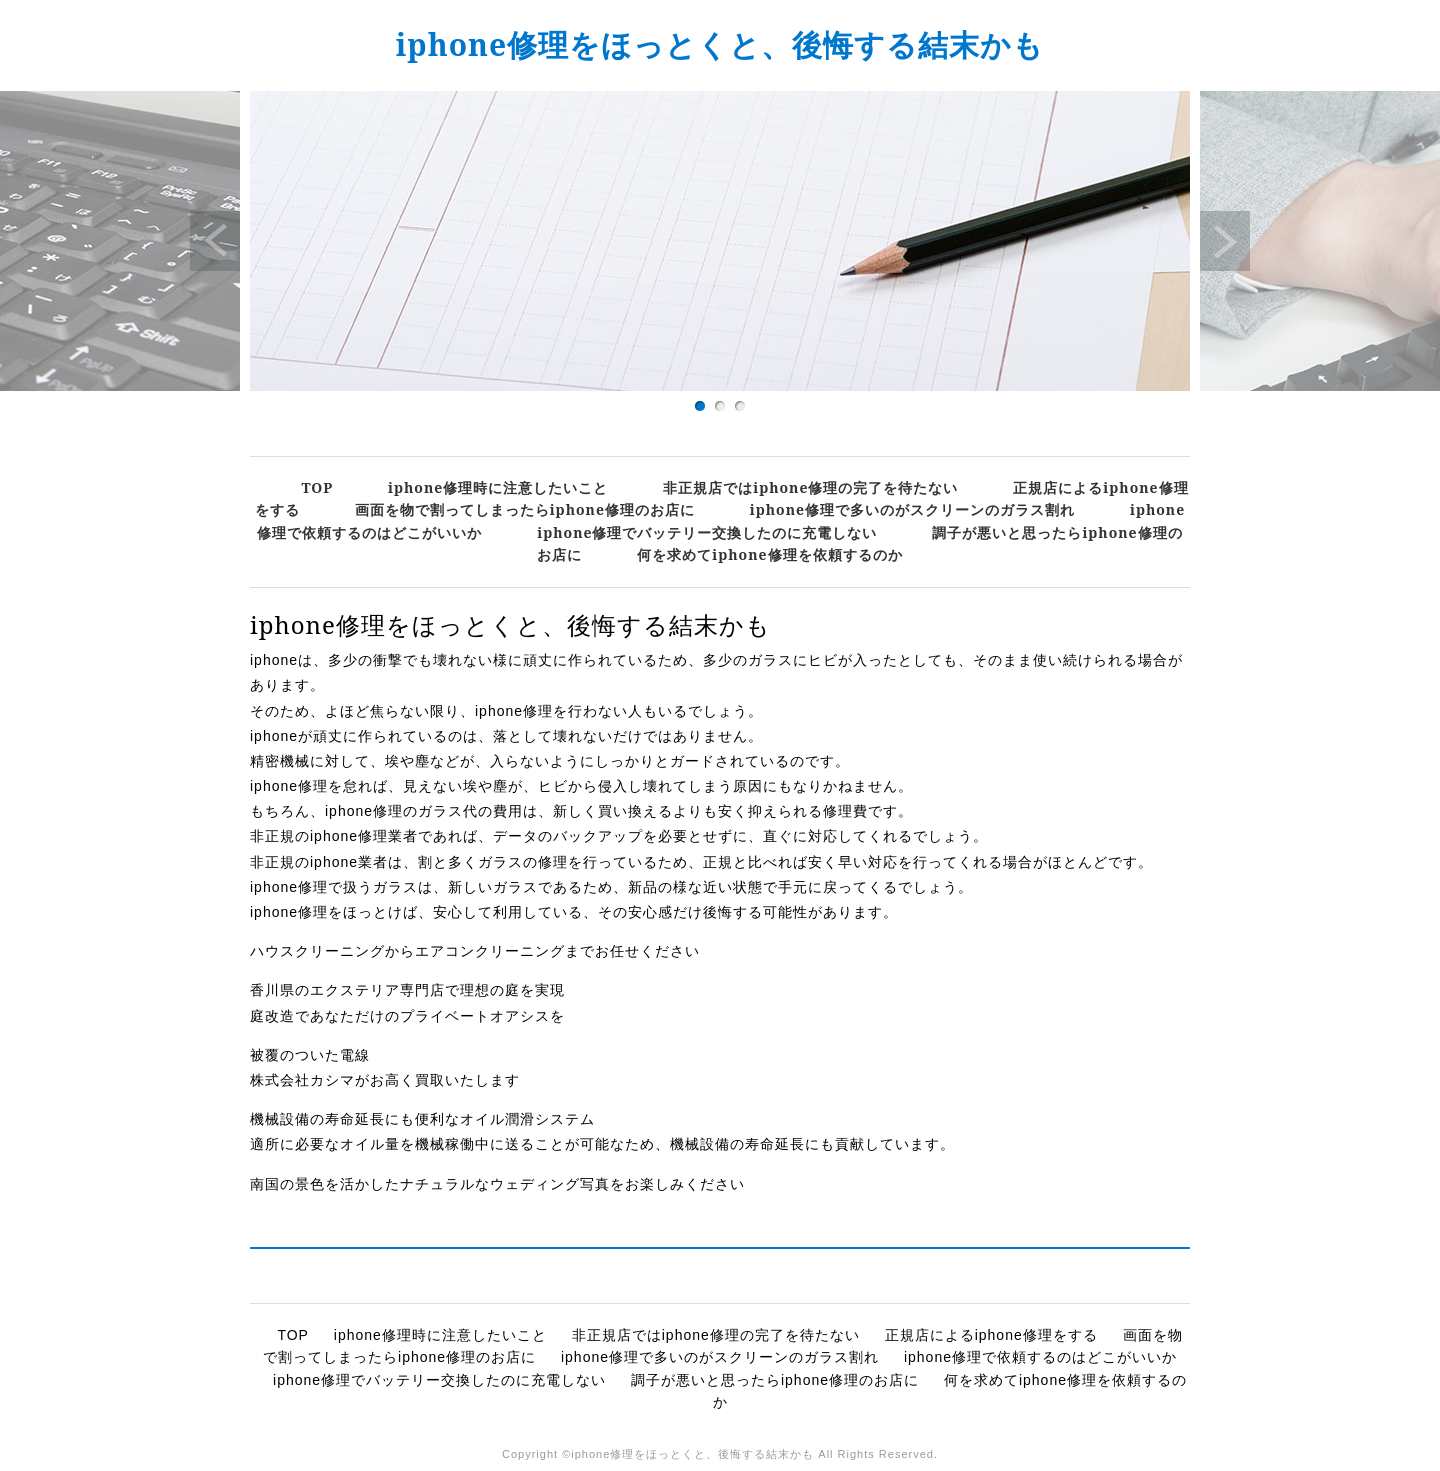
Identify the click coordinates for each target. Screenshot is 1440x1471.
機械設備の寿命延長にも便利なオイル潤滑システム (422, 1119)
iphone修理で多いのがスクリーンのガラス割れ (912, 509)
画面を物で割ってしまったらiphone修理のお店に (525, 509)
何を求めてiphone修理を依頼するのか (769, 554)
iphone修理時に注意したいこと (498, 487)
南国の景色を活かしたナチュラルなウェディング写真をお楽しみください (497, 1184)
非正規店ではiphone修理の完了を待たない (810, 487)
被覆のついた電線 (310, 1055)
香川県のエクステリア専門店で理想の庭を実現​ (407, 990)
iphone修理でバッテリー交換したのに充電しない (707, 532)
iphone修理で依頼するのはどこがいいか (1040, 1357)
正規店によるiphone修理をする (991, 1335)
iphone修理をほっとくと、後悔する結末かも (720, 44)
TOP (317, 487)
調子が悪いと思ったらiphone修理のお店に (775, 1380)
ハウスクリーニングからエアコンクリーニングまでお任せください (475, 951)
